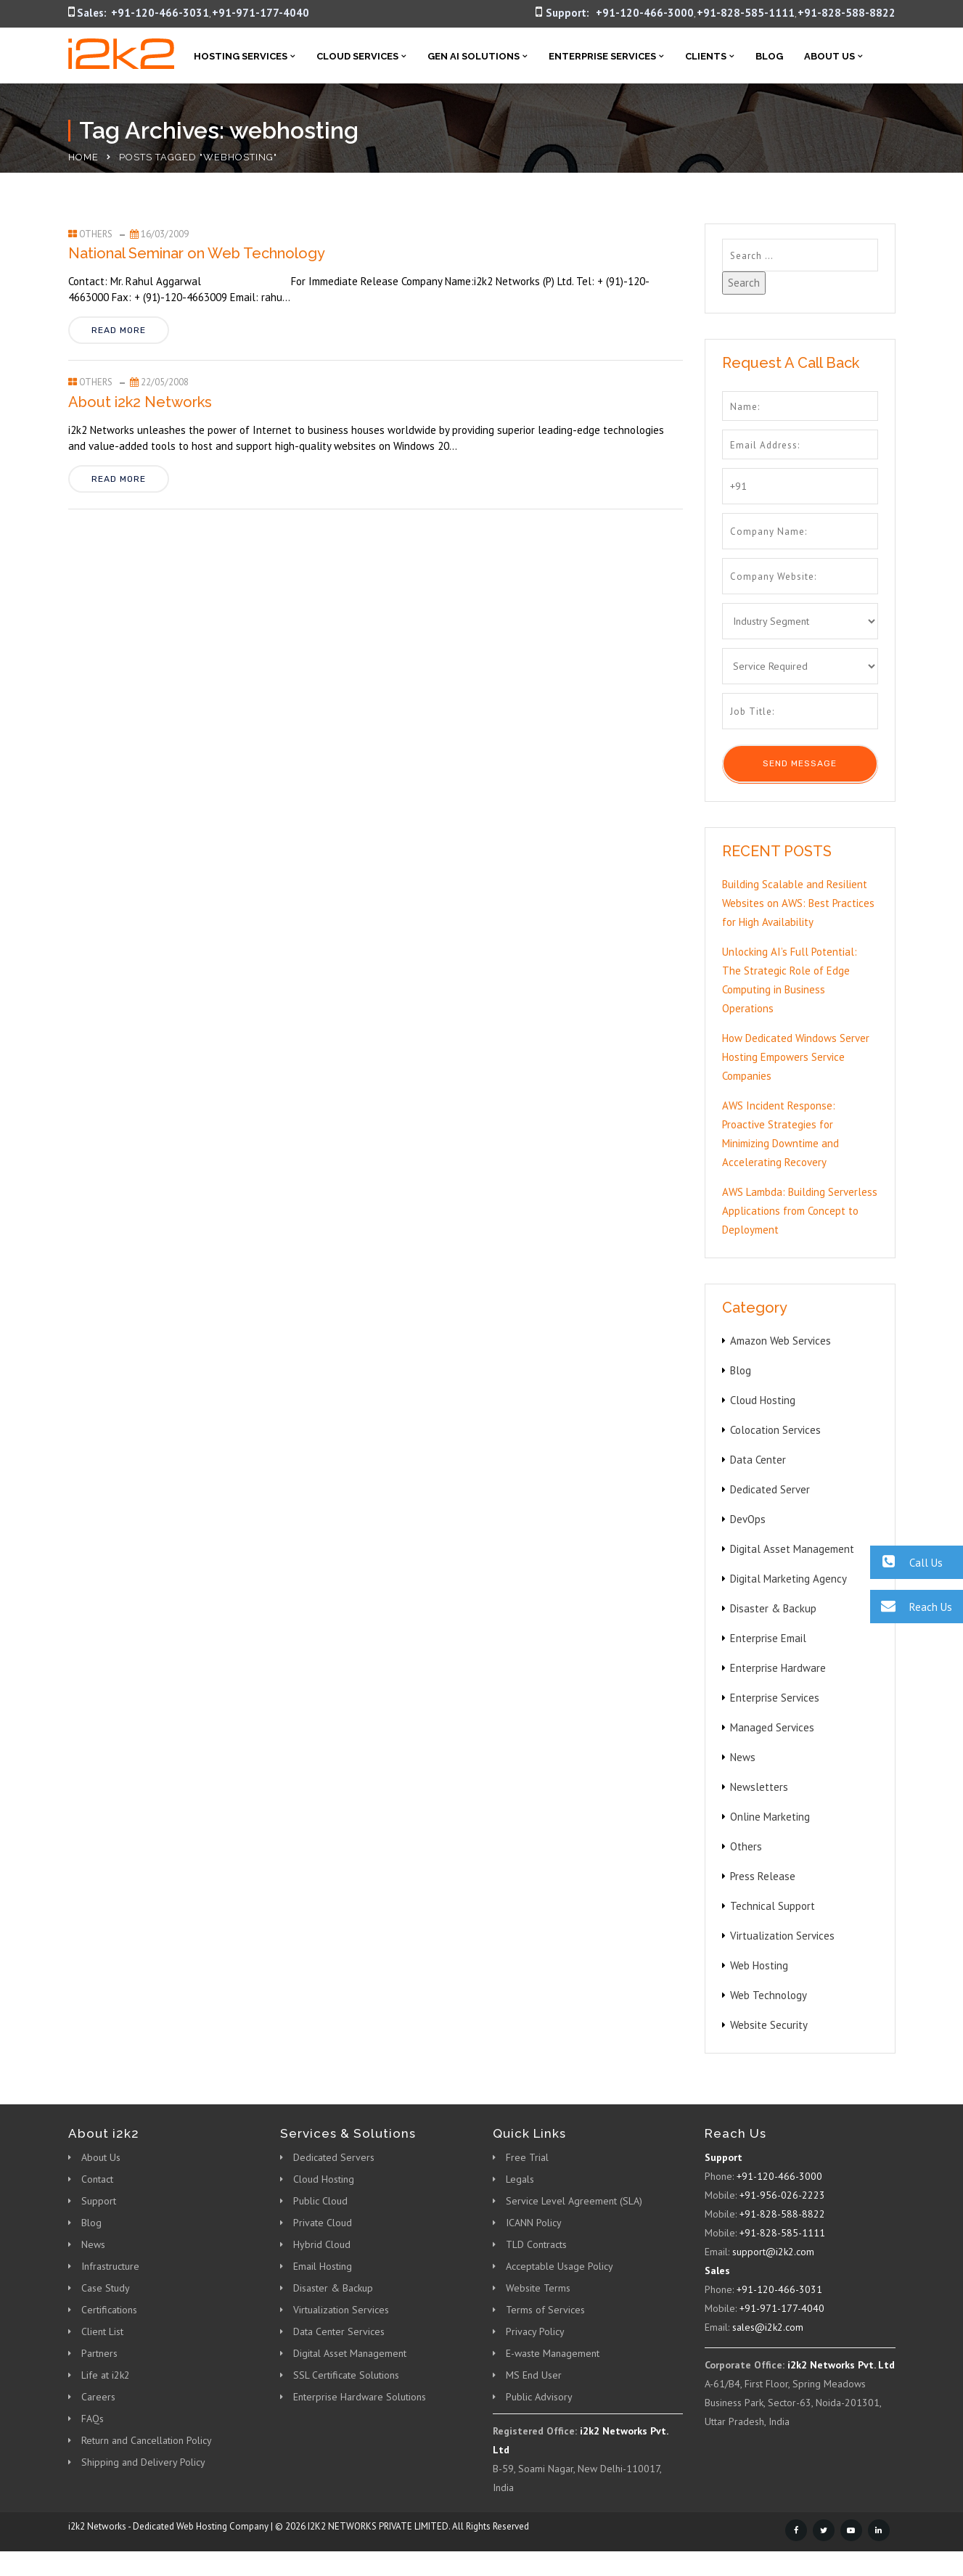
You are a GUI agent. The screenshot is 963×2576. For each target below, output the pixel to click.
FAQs (92, 2418)
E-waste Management (552, 2353)
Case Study (105, 2287)
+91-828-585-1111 (746, 13)
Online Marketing (770, 1817)
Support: (567, 13)
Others (95, 234)
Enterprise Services (602, 56)
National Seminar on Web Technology (196, 253)
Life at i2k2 (105, 2375)
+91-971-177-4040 (260, 13)
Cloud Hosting (762, 1400)
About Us (829, 56)
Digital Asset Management (792, 1549)
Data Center (758, 1460)
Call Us (906, 1562)
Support (98, 2200)
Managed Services (772, 1727)
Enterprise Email (768, 1638)
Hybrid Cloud (322, 2244)
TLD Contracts (536, 2244)
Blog (769, 56)
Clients (705, 56)
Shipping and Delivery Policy (143, 2462)
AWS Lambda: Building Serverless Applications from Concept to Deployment (799, 1210)
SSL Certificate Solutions (346, 2375)
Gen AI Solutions (473, 56)
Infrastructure (110, 2266)
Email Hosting (322, 2266)
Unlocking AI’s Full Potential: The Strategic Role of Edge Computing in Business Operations (789, 980)
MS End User (534, 2375)
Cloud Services (357, 56)
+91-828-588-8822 (847, 13)
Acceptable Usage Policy (559, 2266)
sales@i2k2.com (767, 2327)
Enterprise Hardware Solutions (359, 2396)
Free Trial (527, 2157)
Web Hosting (759, 1965)
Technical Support (772, 1906)
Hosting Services (240, 56)
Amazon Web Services (780, 1341)
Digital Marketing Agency (788, 1579)
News (742, 1757)
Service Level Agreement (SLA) (574, 2200)
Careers (98, 2396)
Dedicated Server (770, 1489)
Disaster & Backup (773, 1608)
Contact (97, 2179)
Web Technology (768, 1995)
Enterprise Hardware (778, 1668)
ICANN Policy (534, 2222)
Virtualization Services (782, 1936)
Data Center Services (339, 2331)
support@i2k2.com (773, 2251)
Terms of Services (545, 2309)
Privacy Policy (535, 2331)
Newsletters (759, 1787)
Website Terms (538, 2287)
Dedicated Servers (333, 2157)
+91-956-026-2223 (782, 2195)
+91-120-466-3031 (160, 13)
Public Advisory (539, 2396)
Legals (520, 2179)
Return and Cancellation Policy (146, 2440)
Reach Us (911, 1606)
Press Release (762, 1876)
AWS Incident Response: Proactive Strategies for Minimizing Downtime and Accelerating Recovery (780, 1134)
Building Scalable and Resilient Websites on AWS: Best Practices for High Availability (798, 903)
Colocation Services (775, 1430)
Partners (99, 2353)
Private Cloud (322, 2222)
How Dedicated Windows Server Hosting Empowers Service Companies (795, 1057)
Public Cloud (320, 2200)
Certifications (109, 2309)
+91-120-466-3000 (645, 13)
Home (83, 157)
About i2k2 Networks (140, 402)
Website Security (769, 2025)
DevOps (748, 1519)
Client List (102, 2331)
